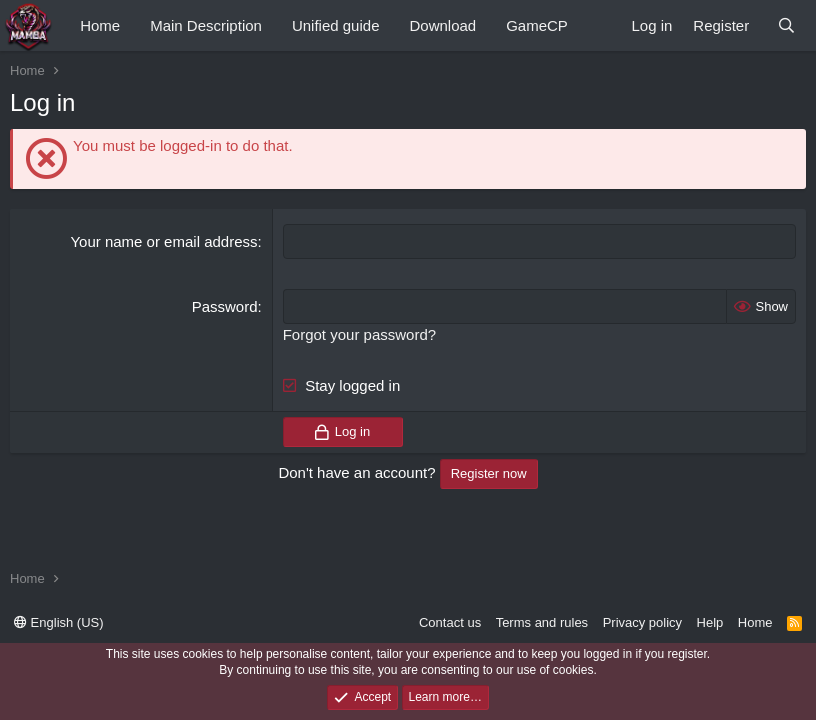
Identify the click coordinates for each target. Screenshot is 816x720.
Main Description (206, 25)
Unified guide (336, 25)
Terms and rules (542, 622)
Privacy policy (642, 622)
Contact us (450, 622)
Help (710, 622)
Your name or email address (163, 241)
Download (442, 25)
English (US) (59, 622)
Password (225, 306)
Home (100, 25)
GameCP (537, 25)
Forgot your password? (359, 334)
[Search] (786, 25)
